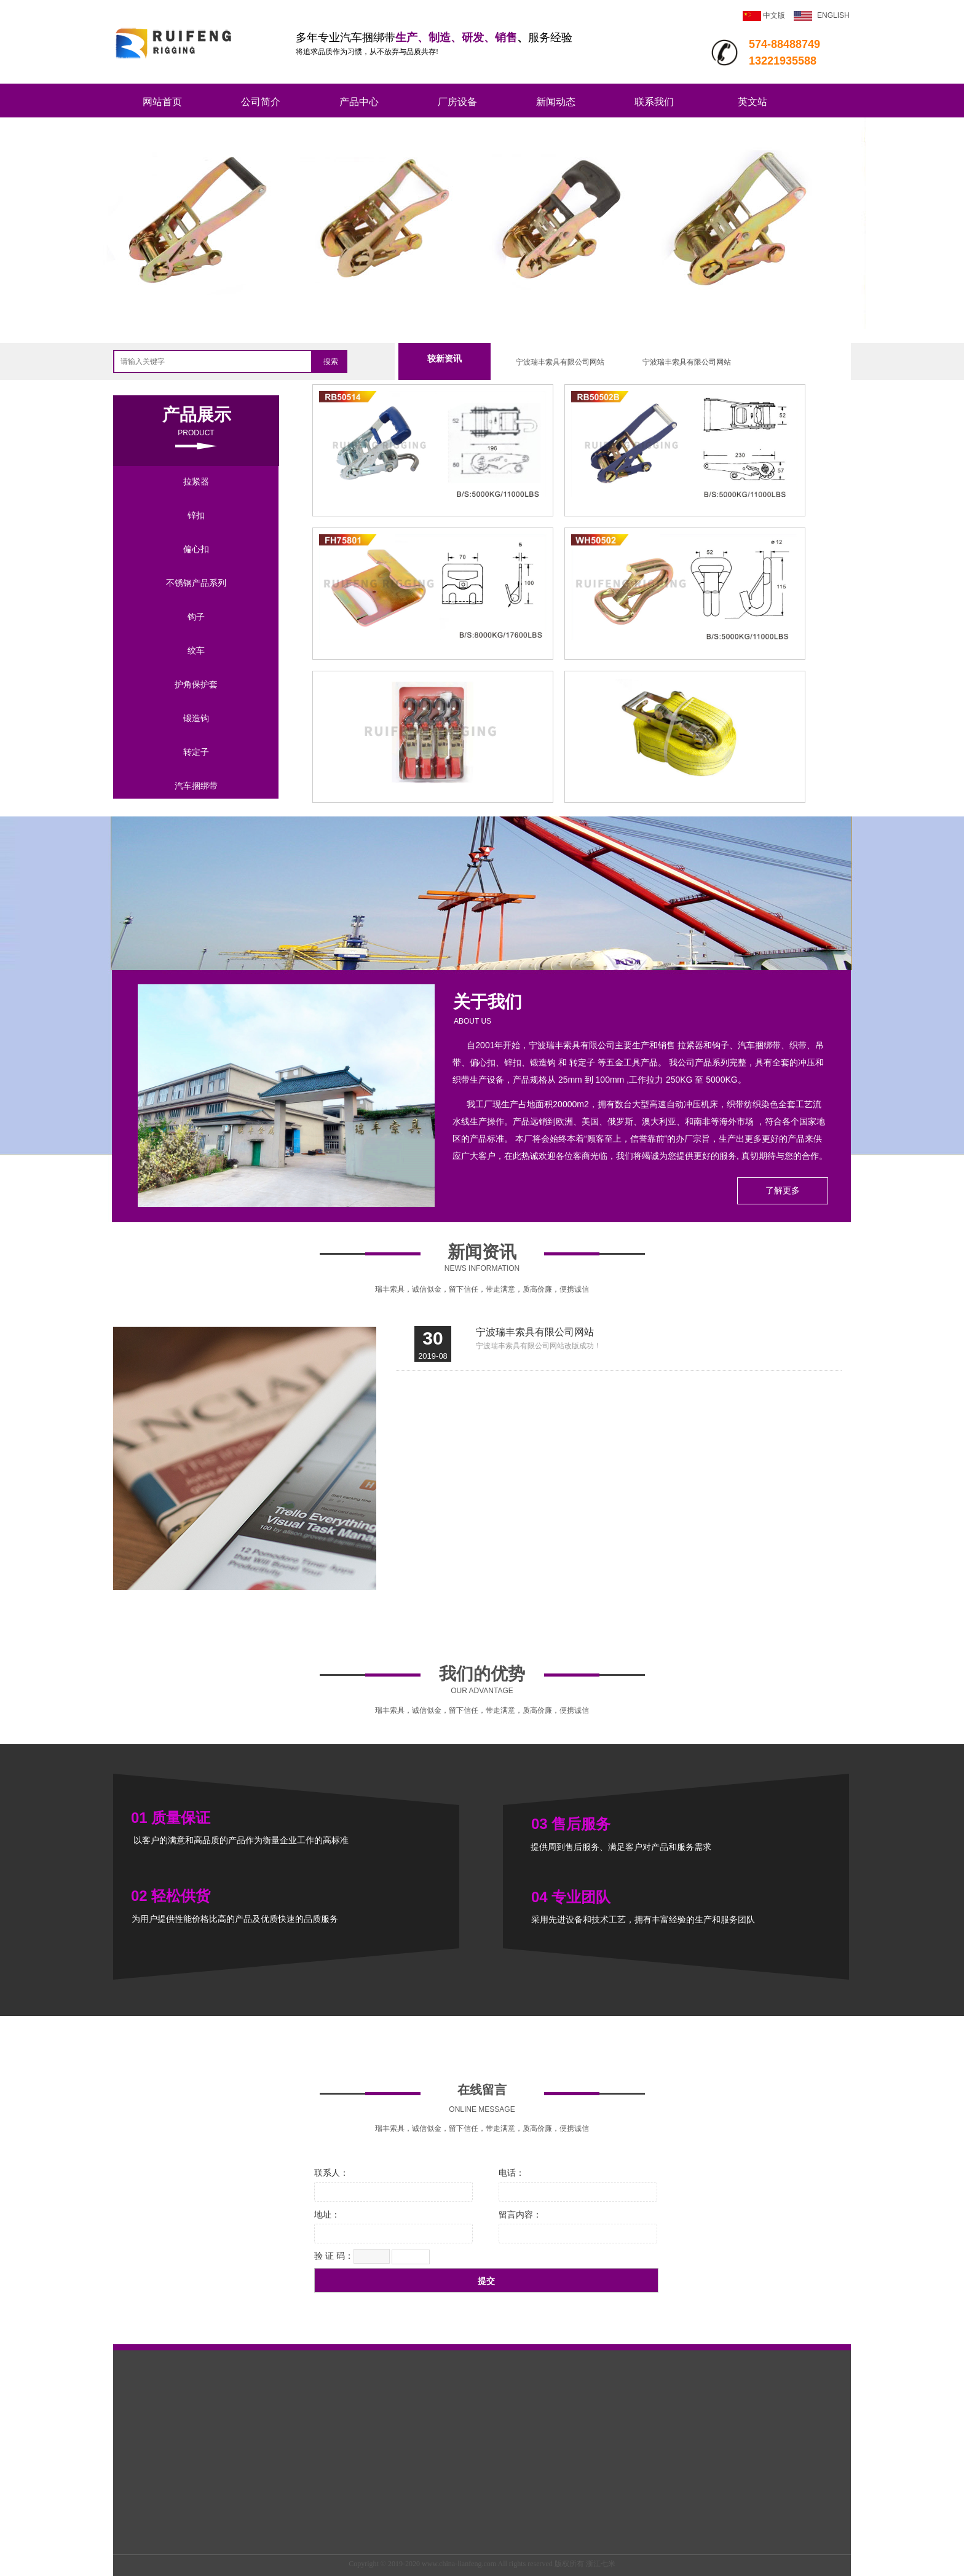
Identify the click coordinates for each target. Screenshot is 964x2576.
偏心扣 (196, 549)
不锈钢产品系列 (196, 583)
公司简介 (260, 102)
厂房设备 (457, 102)
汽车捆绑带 (196, 786)
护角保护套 (196, 684)
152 (685, 648)
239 (685, 504)
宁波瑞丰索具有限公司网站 (560, 362)
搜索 (330, 361)
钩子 (196, 617)
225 (433, 504)
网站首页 (162, 102)
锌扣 (196, 515)
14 (433, 791)
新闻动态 (555, 102)
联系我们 (654, 102)
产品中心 (359, 102)
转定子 (196, 752)
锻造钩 (196, 718)
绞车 (196, 650)
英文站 (752, 102)
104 (433, 648)
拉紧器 (196, 481)
